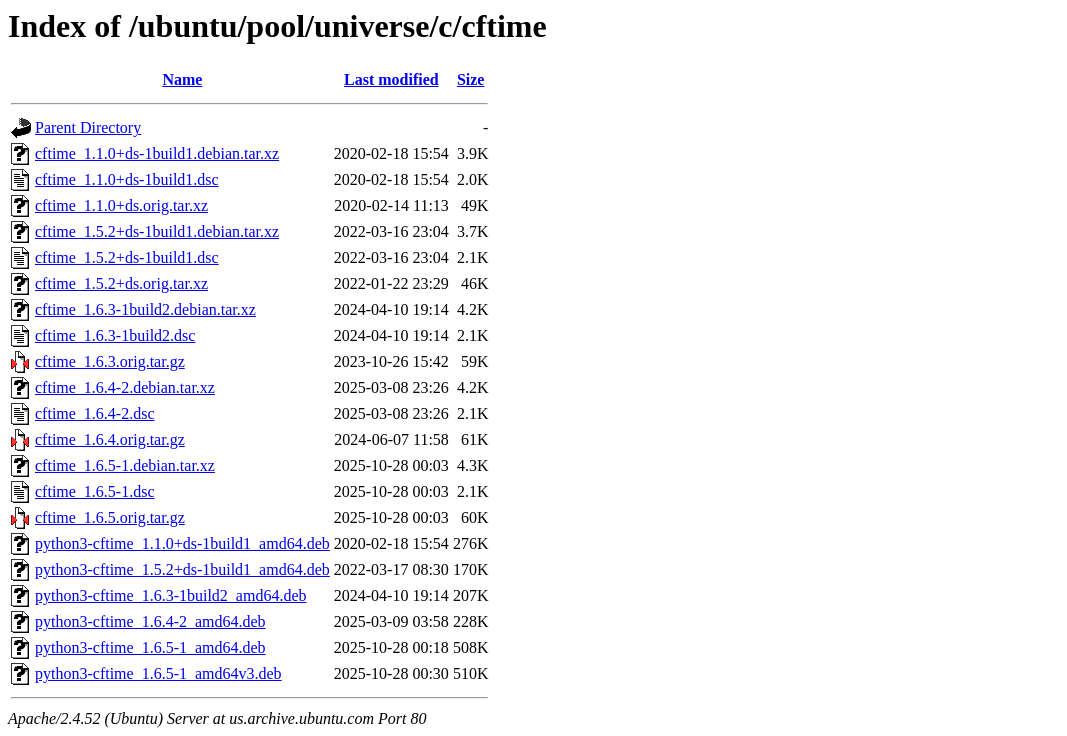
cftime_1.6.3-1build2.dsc (115, 335)
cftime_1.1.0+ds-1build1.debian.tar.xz (157, 153)
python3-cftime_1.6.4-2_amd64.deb (150, 621)
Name (182, 79)
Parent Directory (88, 127)
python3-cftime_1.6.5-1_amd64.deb (150, 647)
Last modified (391, 79)
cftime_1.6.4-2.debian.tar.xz (125, 387)
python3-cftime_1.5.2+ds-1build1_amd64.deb (182, 569)
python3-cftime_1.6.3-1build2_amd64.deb (171, 595)
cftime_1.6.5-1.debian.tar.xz (125, 465)
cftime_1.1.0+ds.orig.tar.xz (121, 205)
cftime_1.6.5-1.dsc (95, 491)
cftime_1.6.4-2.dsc (95, 413)
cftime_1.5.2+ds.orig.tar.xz (121, 283)
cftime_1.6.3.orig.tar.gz (110, 361)
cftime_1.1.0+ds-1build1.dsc (127, 179)
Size (471, 79)
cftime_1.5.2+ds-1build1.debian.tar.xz (157, 231)
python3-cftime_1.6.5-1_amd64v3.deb (158, 673)
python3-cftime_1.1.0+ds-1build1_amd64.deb (182, 543)
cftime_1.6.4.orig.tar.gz (110, 439)
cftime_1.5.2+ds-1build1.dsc (127, 257)
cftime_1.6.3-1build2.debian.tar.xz (145, 309)
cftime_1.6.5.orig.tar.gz (110, 517)
